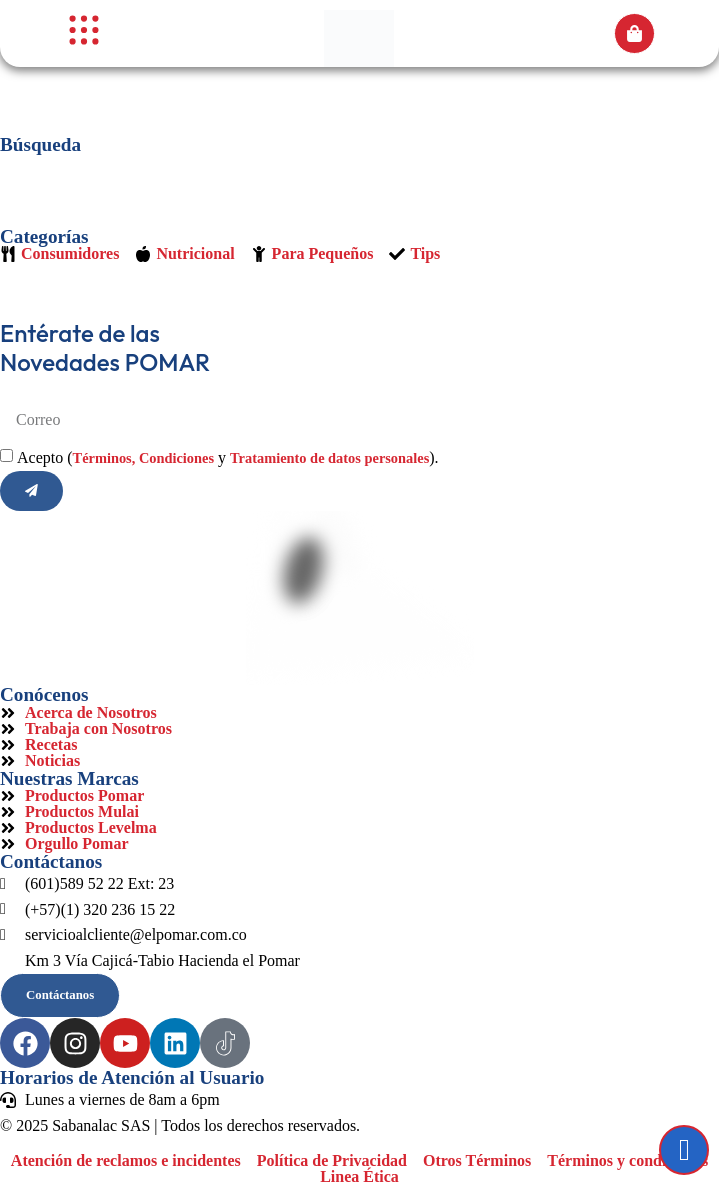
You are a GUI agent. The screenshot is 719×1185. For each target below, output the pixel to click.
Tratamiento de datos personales (329, 458)
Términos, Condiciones (144, 458)
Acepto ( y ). (228, 457)
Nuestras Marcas (69, 778)
